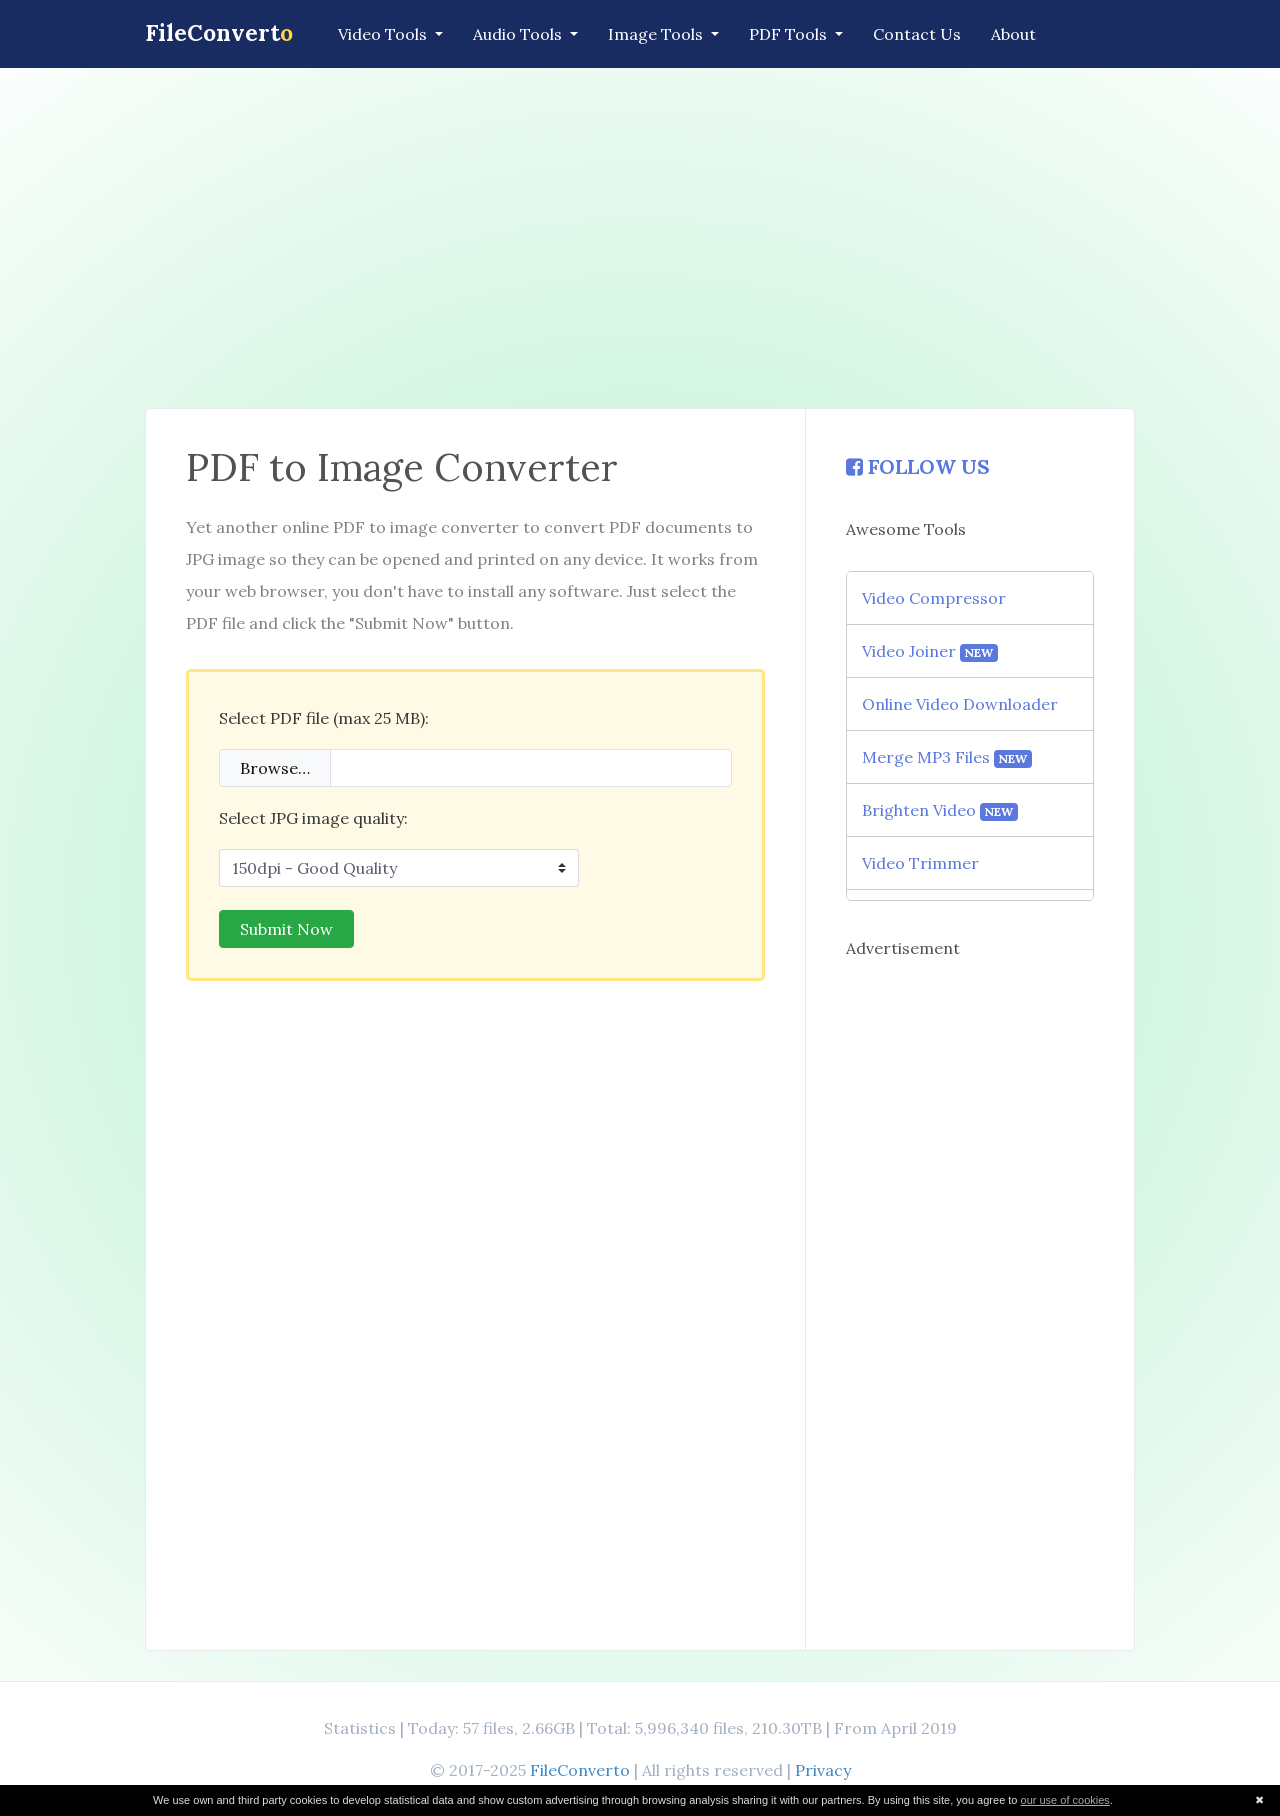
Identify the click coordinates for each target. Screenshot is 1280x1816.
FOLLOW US (918, 466)
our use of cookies (1065, 1800)
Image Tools (657, 34)
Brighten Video (940, 810)
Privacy (823, 1770)
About (1013, 34)
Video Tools (384, 34)
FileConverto (580, 1770)
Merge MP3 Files (947, 757)
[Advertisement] (640, 238)
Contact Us (917, 34)
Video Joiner (930, 651)
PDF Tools (790, 34)
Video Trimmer (920, 863)
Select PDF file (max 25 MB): (324, 718)
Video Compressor (934, 598)
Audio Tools (519, 34)
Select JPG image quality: (313, 818)
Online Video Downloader (960, 704)
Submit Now (286, 929)
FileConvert (219, 32)
